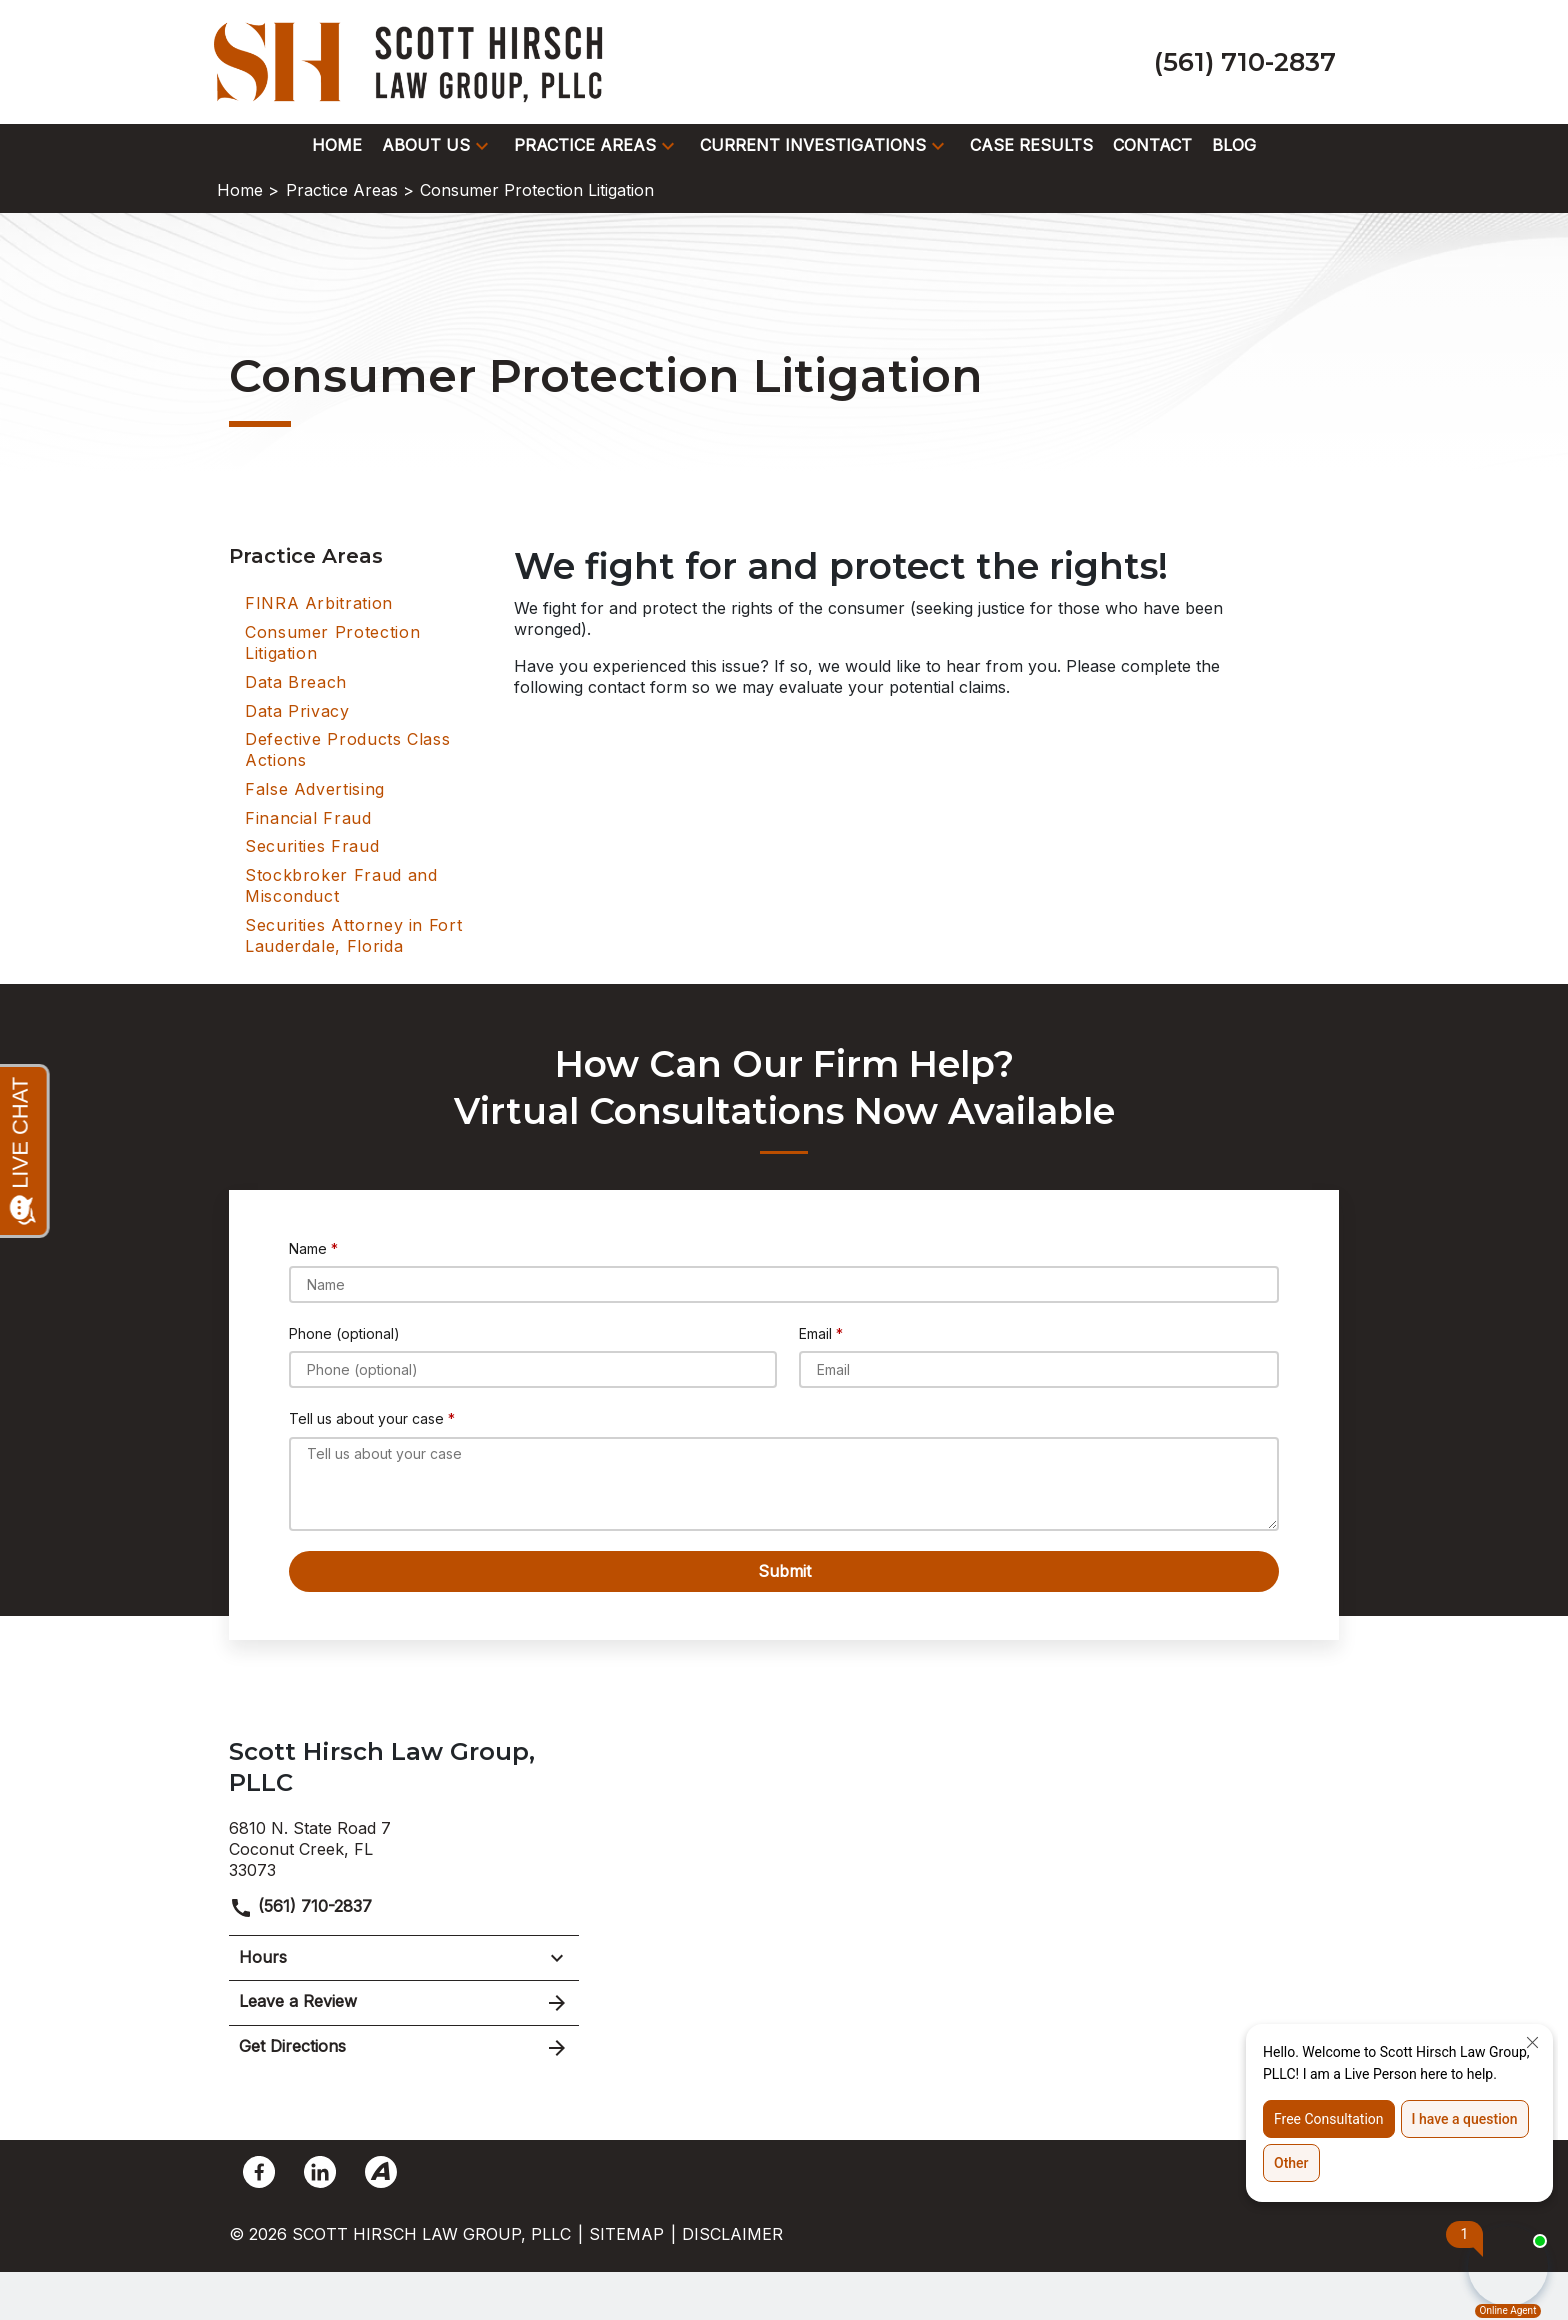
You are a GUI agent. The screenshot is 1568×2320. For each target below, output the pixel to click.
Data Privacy (297, 711)
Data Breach (296, 682)
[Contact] (1152, 145)
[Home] (337, 145)
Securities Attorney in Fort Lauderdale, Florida (353, 935)
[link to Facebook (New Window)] (259, 2172)
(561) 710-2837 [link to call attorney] (300, 1906)
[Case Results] (1031, 145)
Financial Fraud (308, 818)
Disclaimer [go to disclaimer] (732, 2234)
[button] (482, 146)
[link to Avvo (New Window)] (381, 2172)
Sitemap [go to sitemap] (626, 2234)
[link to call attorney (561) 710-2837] (1245, 61)
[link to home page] (414, 60)
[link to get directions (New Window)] (404, 1846)
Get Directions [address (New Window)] (404, 2048)
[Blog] (1234, 145)
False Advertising (315, 789)
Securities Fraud (312, 846)
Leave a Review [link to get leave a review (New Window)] (404, 2003)
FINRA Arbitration (319, 603)
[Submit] (784, 1571)
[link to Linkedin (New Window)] (320, 2172)
